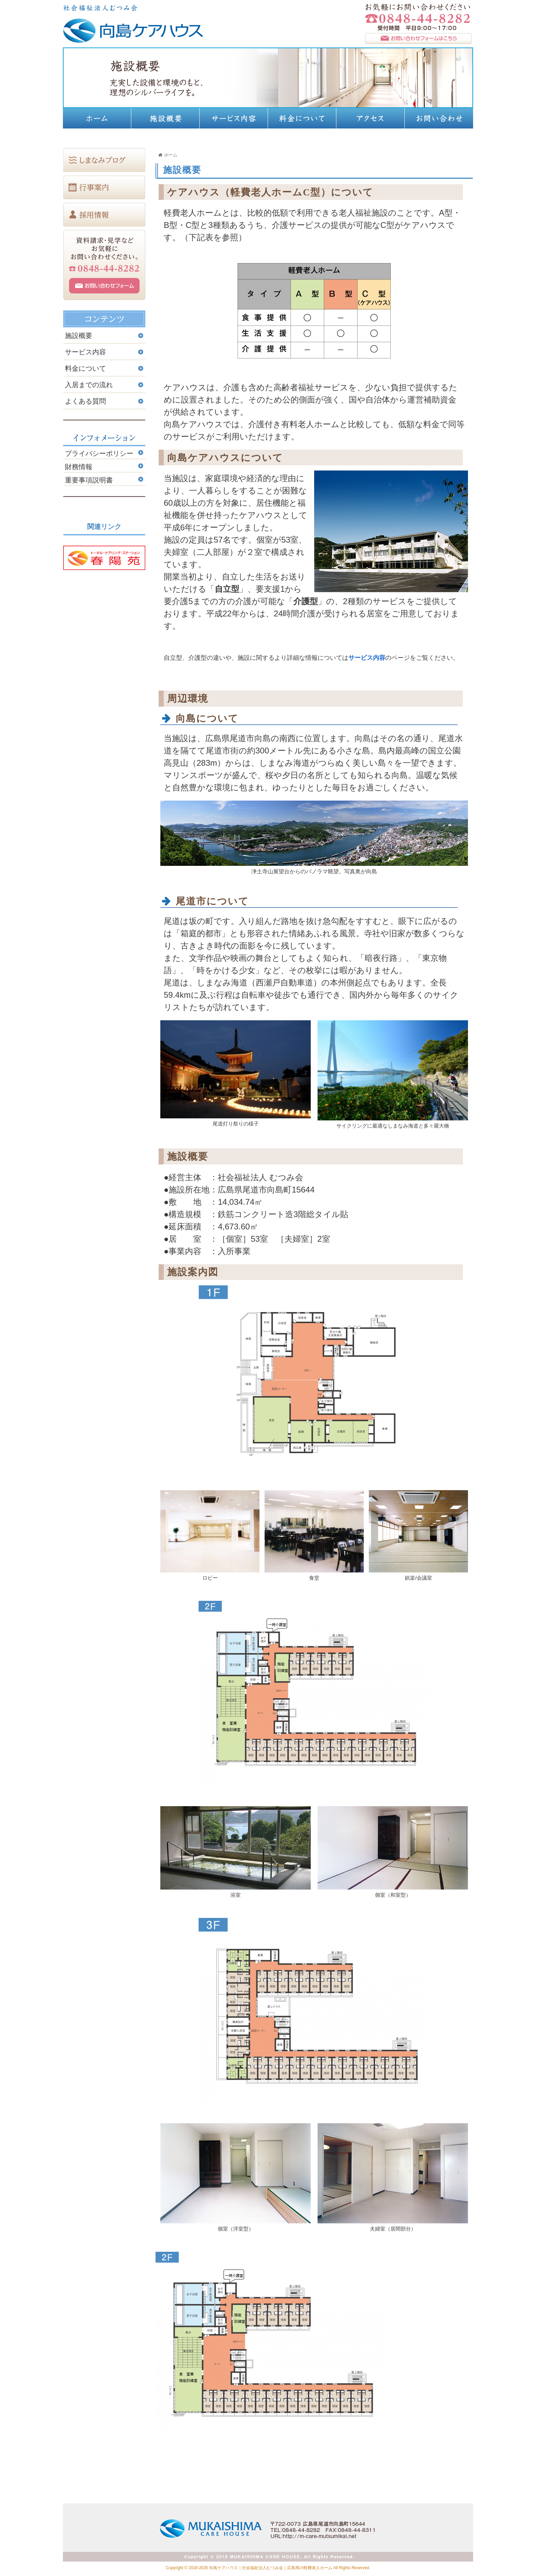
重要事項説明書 (89, 480)
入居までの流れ (89, 385)
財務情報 (78, 467)
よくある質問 (89, 401)
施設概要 (78, 335)
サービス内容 (366, 657)
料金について (85, 368)
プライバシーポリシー (99, 453)
